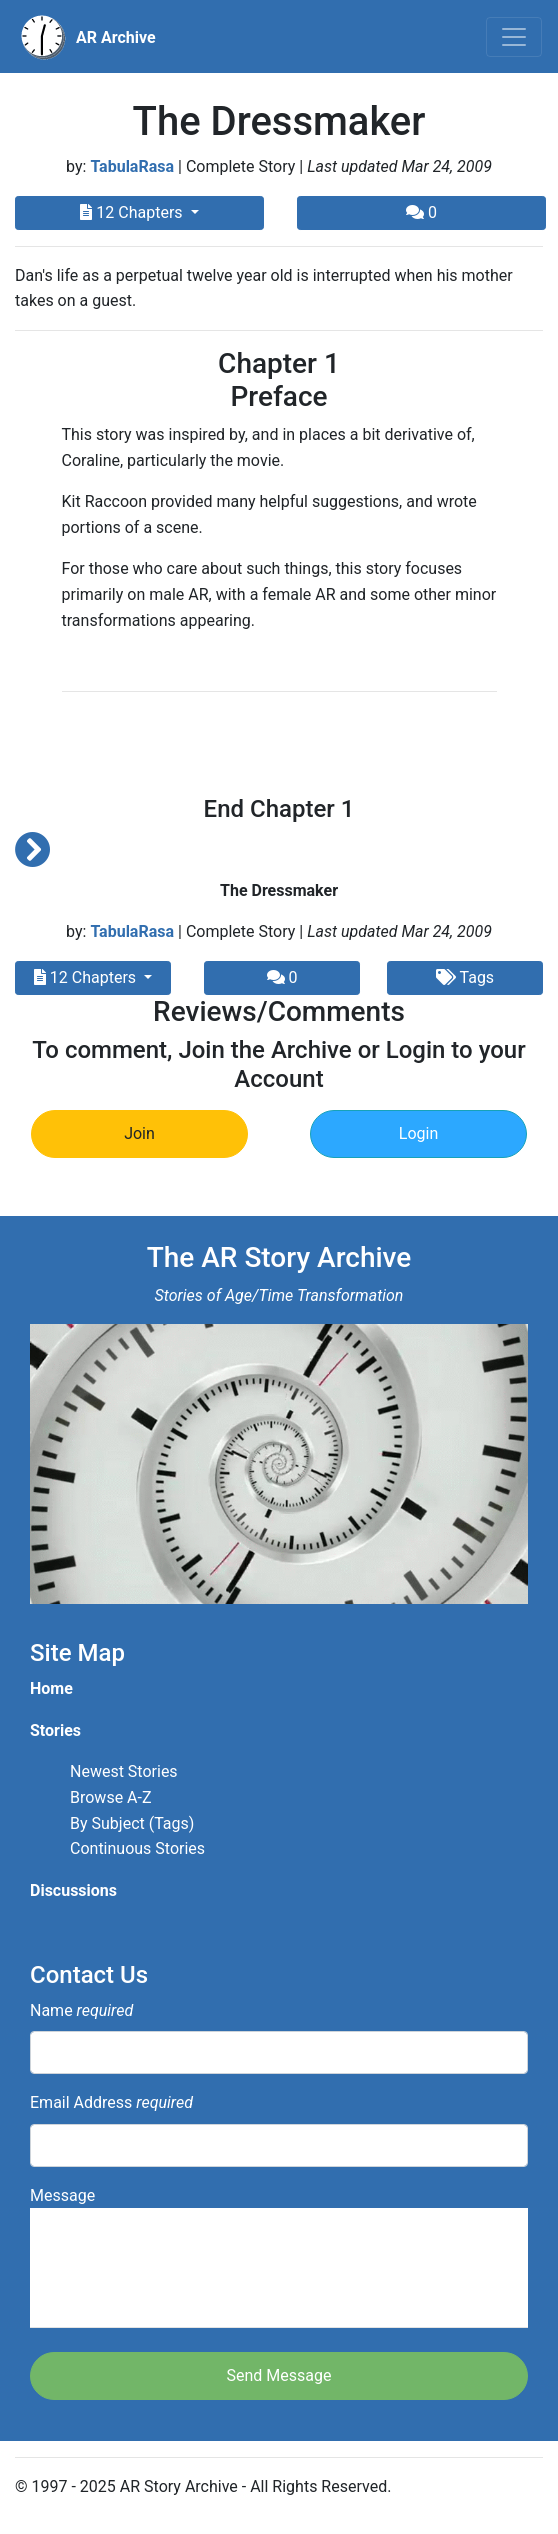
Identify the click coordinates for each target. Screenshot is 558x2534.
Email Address (111, 2102)
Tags (465, 977)
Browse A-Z (111, 1797)
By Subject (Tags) (132, 1823)
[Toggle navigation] (514, 37)
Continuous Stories (137, 1848)
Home (51, 1688)
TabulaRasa (132, 166)
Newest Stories (124, 1771)
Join (139, 1133)
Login (418, 1133)
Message (279, 2257)
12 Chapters (133, 212)
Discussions (73, 1890)
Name (81, 2010)
